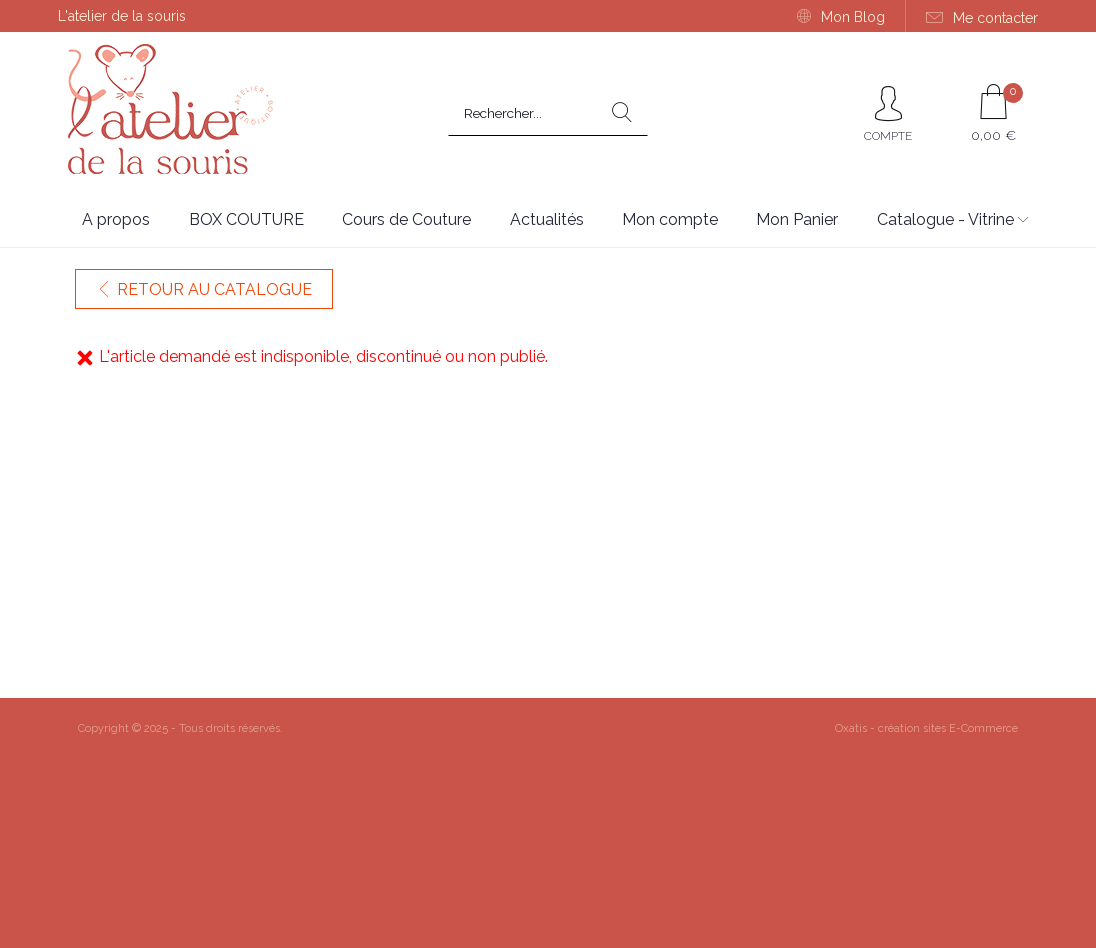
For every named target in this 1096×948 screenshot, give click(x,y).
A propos (116, 219)
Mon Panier (797, 219)
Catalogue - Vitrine (945, 219)
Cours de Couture (406, 219)
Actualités (547, 219)
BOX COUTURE (246, 219)
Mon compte (670, 219)
